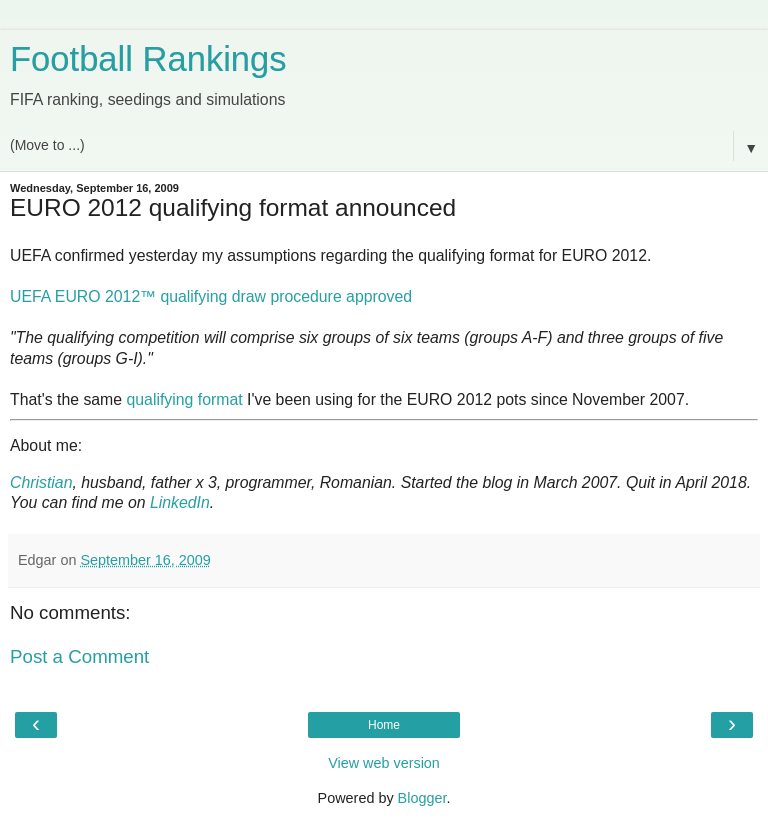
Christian (41, 482)
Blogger (422, 798)
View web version (384, 763)
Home (384, 725)
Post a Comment (79, 656)
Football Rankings (148, 59)
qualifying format (185, 399)
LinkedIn (180, 502)
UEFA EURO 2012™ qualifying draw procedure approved (211, 296)
